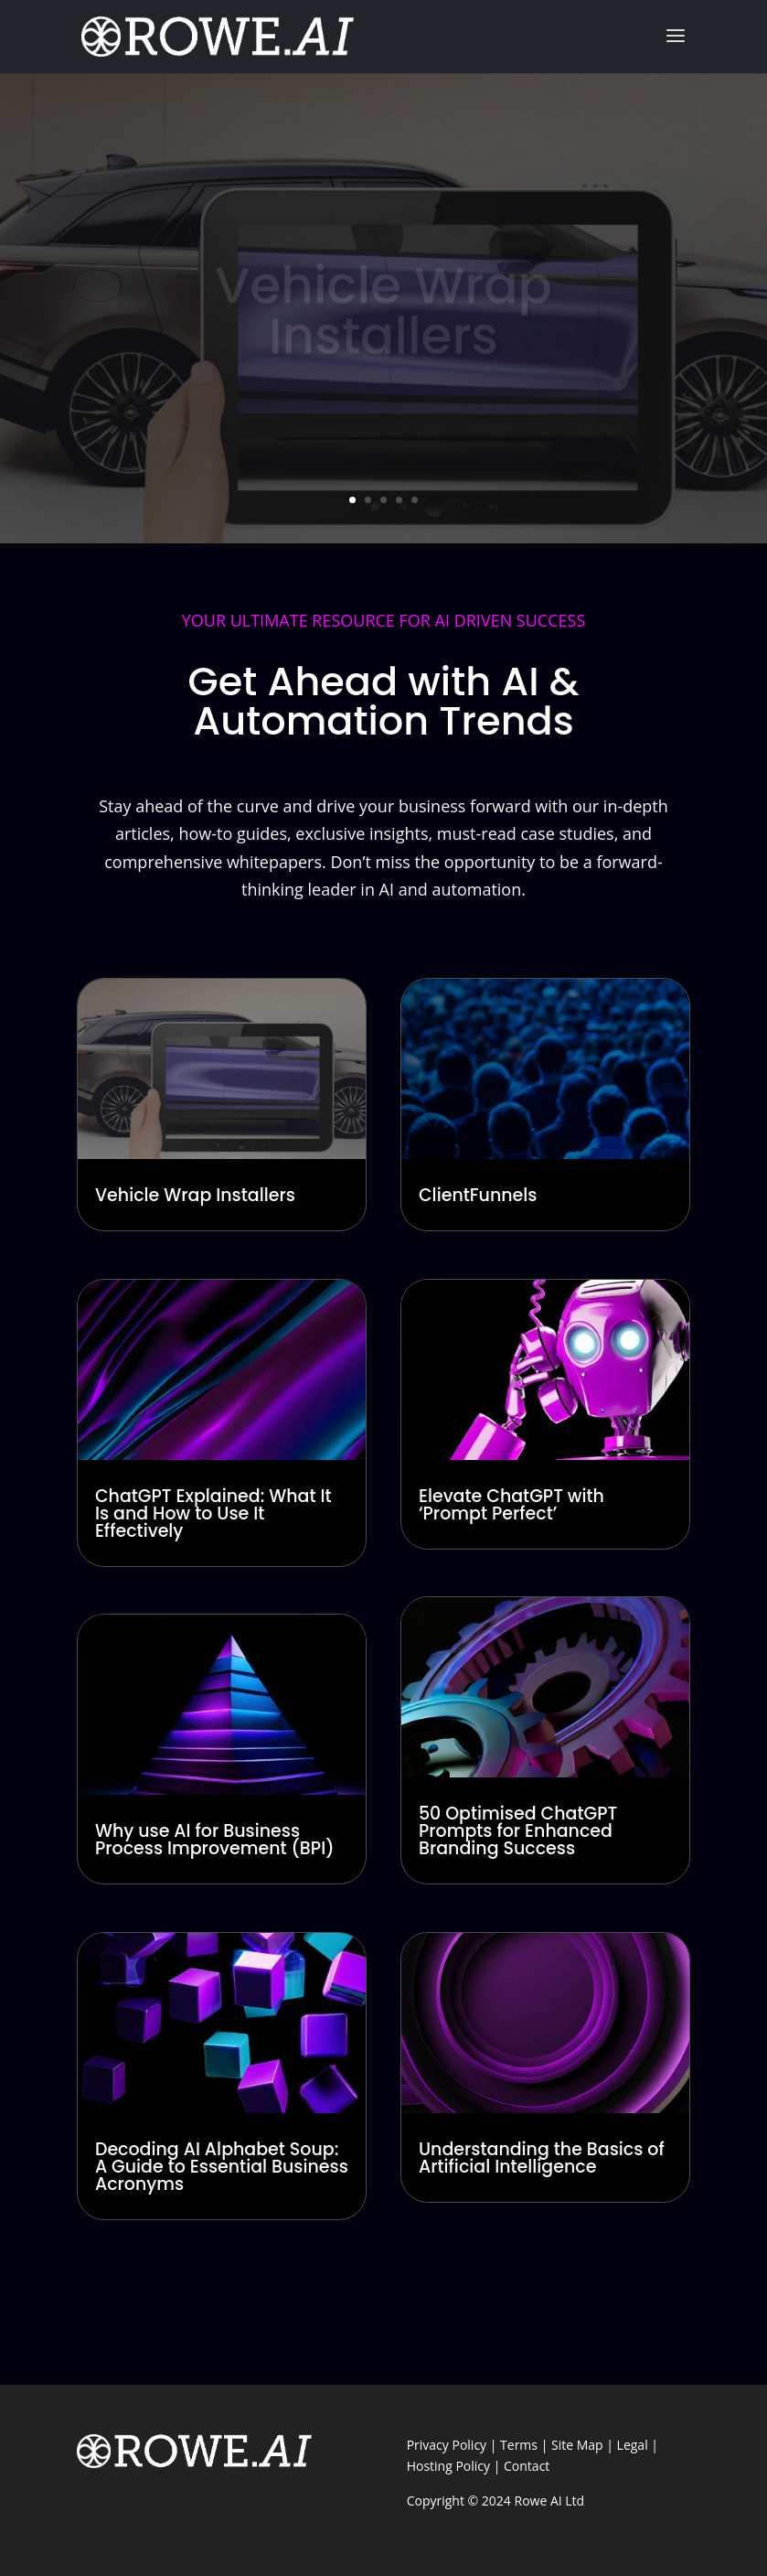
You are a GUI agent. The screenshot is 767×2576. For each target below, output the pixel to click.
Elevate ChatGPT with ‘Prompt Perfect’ (511, 1505)
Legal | (637, 2444)
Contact (526, 2465)
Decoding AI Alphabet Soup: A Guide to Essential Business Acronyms (221, 2166)
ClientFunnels (478, 1195)
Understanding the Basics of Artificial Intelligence (542, 2158)
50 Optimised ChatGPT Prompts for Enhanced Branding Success (518, 1831)
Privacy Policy (446, 2444)
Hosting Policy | (455, 2465)
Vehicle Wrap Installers (195, 1195)
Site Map (577, 2444)
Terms (519, 2444)
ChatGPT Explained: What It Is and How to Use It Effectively (213, 1513)
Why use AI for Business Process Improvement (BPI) (215, 1840)
